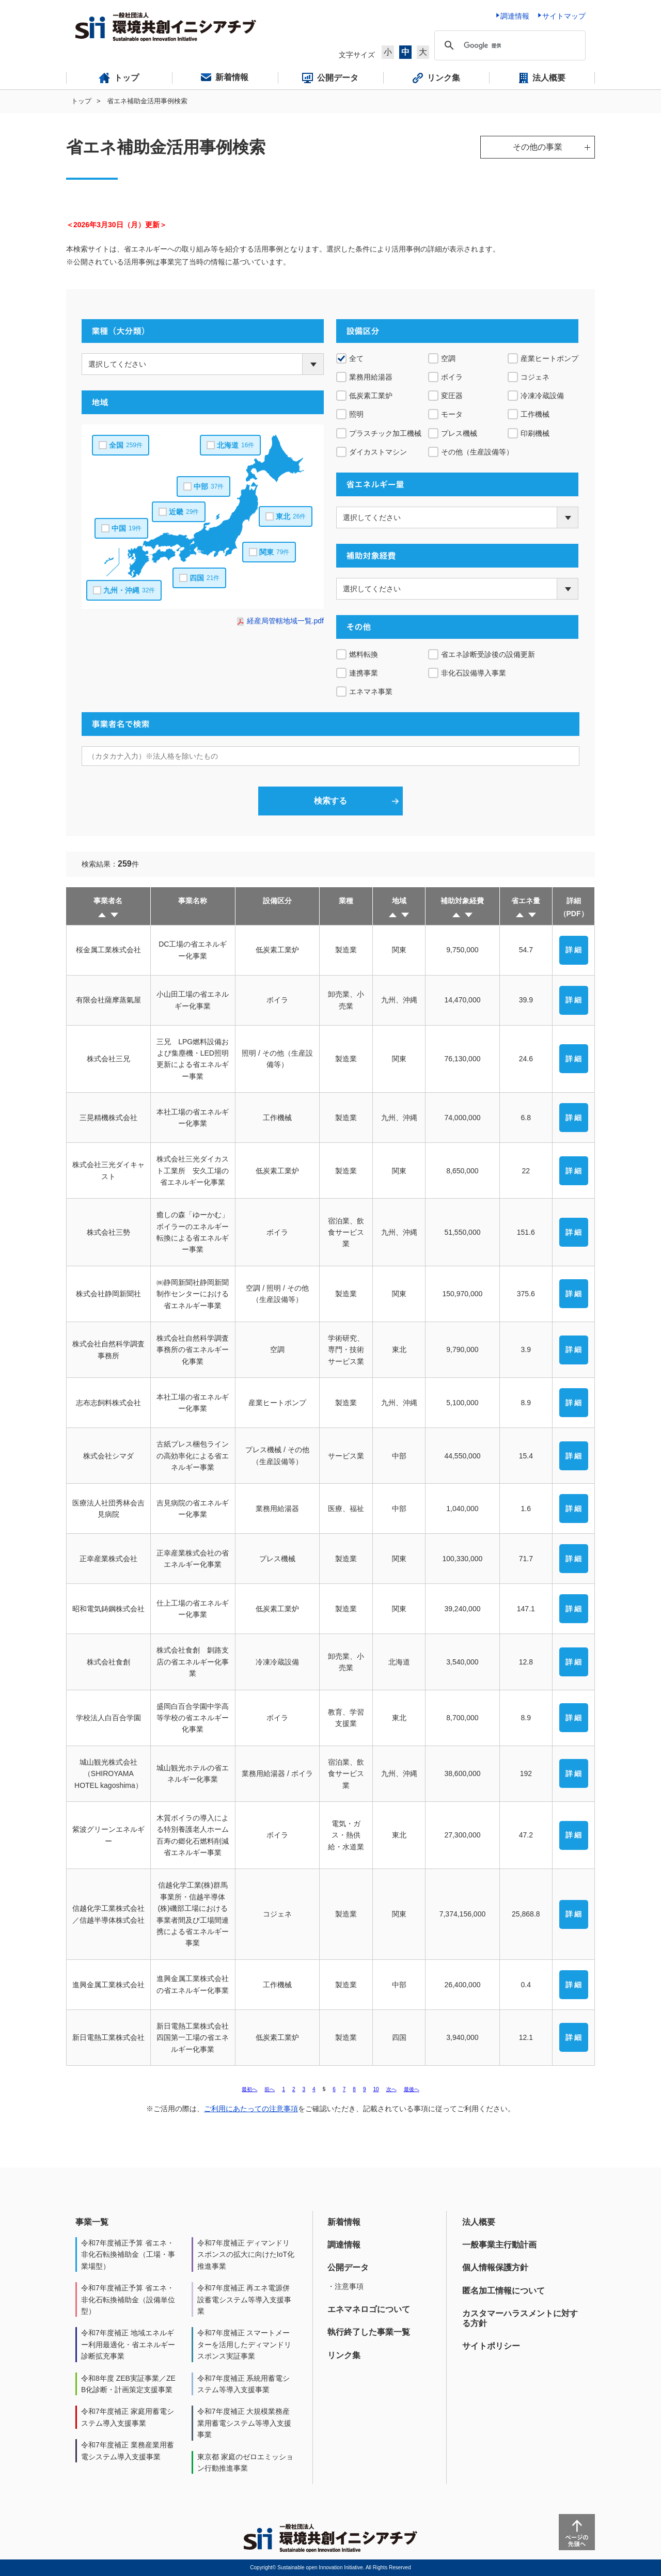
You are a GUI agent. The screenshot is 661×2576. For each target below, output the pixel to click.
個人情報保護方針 (495, 2267)
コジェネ (535, 377)
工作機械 (535, 414)
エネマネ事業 (370, 691)
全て (356, 358)
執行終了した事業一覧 (368, 2332)
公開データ (348, 2267)
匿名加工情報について (503, 2290)
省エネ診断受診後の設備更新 (488, 654)
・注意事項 (345, 2286)
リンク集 (343, 2355)
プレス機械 (459, 433)
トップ (81, 101)
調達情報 (343, 2244)
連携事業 (363, 673)
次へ (391, 2089)
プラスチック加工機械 (385, 433)
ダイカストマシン (378, 452)
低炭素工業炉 (370, 395)
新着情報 (343, 2222)
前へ (269, 2089)
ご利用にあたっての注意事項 (251, 2108)
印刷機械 (535, 433)
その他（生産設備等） (477, 452)
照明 (356, 414)
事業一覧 (91, 2222)
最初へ (249, 2089)
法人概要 (478, 2222)
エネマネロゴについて (368, 2309)
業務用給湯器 (370, 377)
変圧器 (452, 395)
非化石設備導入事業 (473, 673)
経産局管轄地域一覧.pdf (285, 621)
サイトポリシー (491, 2346)
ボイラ (452, 377)
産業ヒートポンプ (549, 358)
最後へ (411, 2089)
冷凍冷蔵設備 (542, 395)
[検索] (508, 45)
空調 (448, 358)
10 (376, 2089)
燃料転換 (363, 654)
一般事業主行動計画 (499, 2244)
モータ (452, 414)
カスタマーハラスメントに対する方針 (520, 2318)
